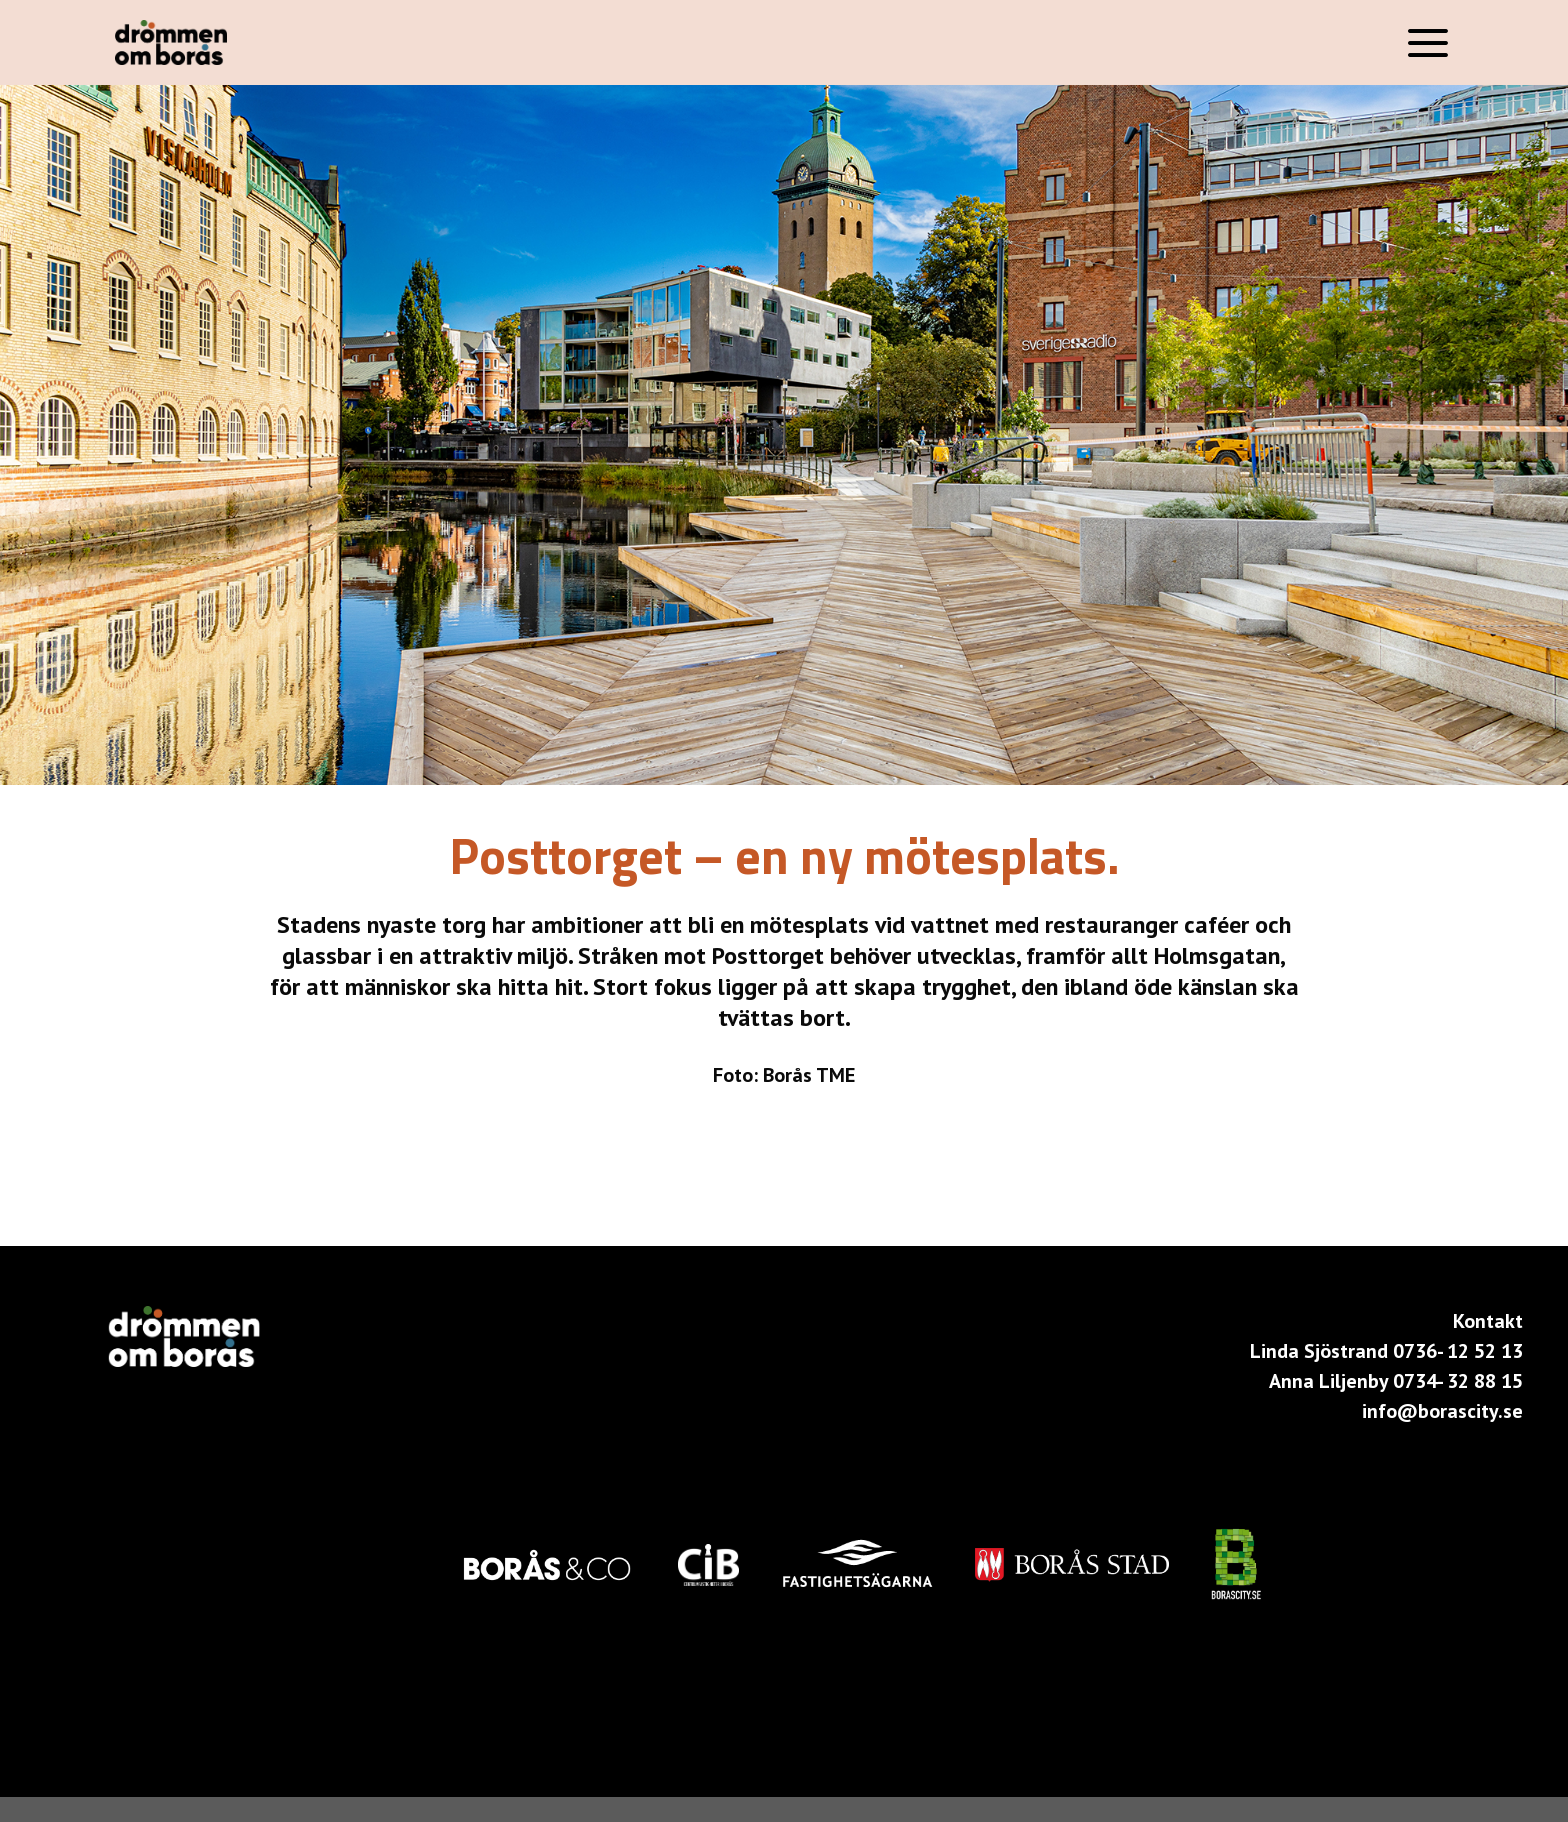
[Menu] (1428, 42)
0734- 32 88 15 (1458, 1381)
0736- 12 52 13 (1458, 1351)
